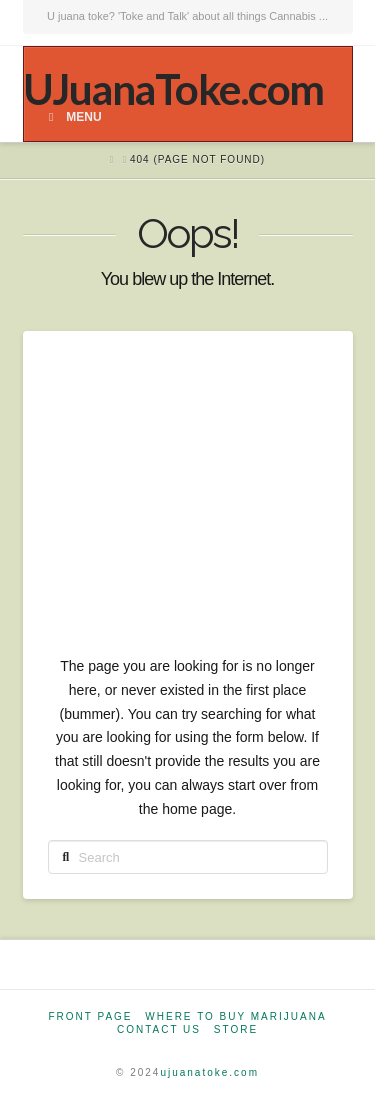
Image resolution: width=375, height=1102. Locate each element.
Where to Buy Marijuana (235, 1016)
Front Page (90, 1016)
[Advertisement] (187, 505)
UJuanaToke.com (173, 89)
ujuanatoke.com (209, 1072)
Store (236, 1029)
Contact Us (159, 1029)
